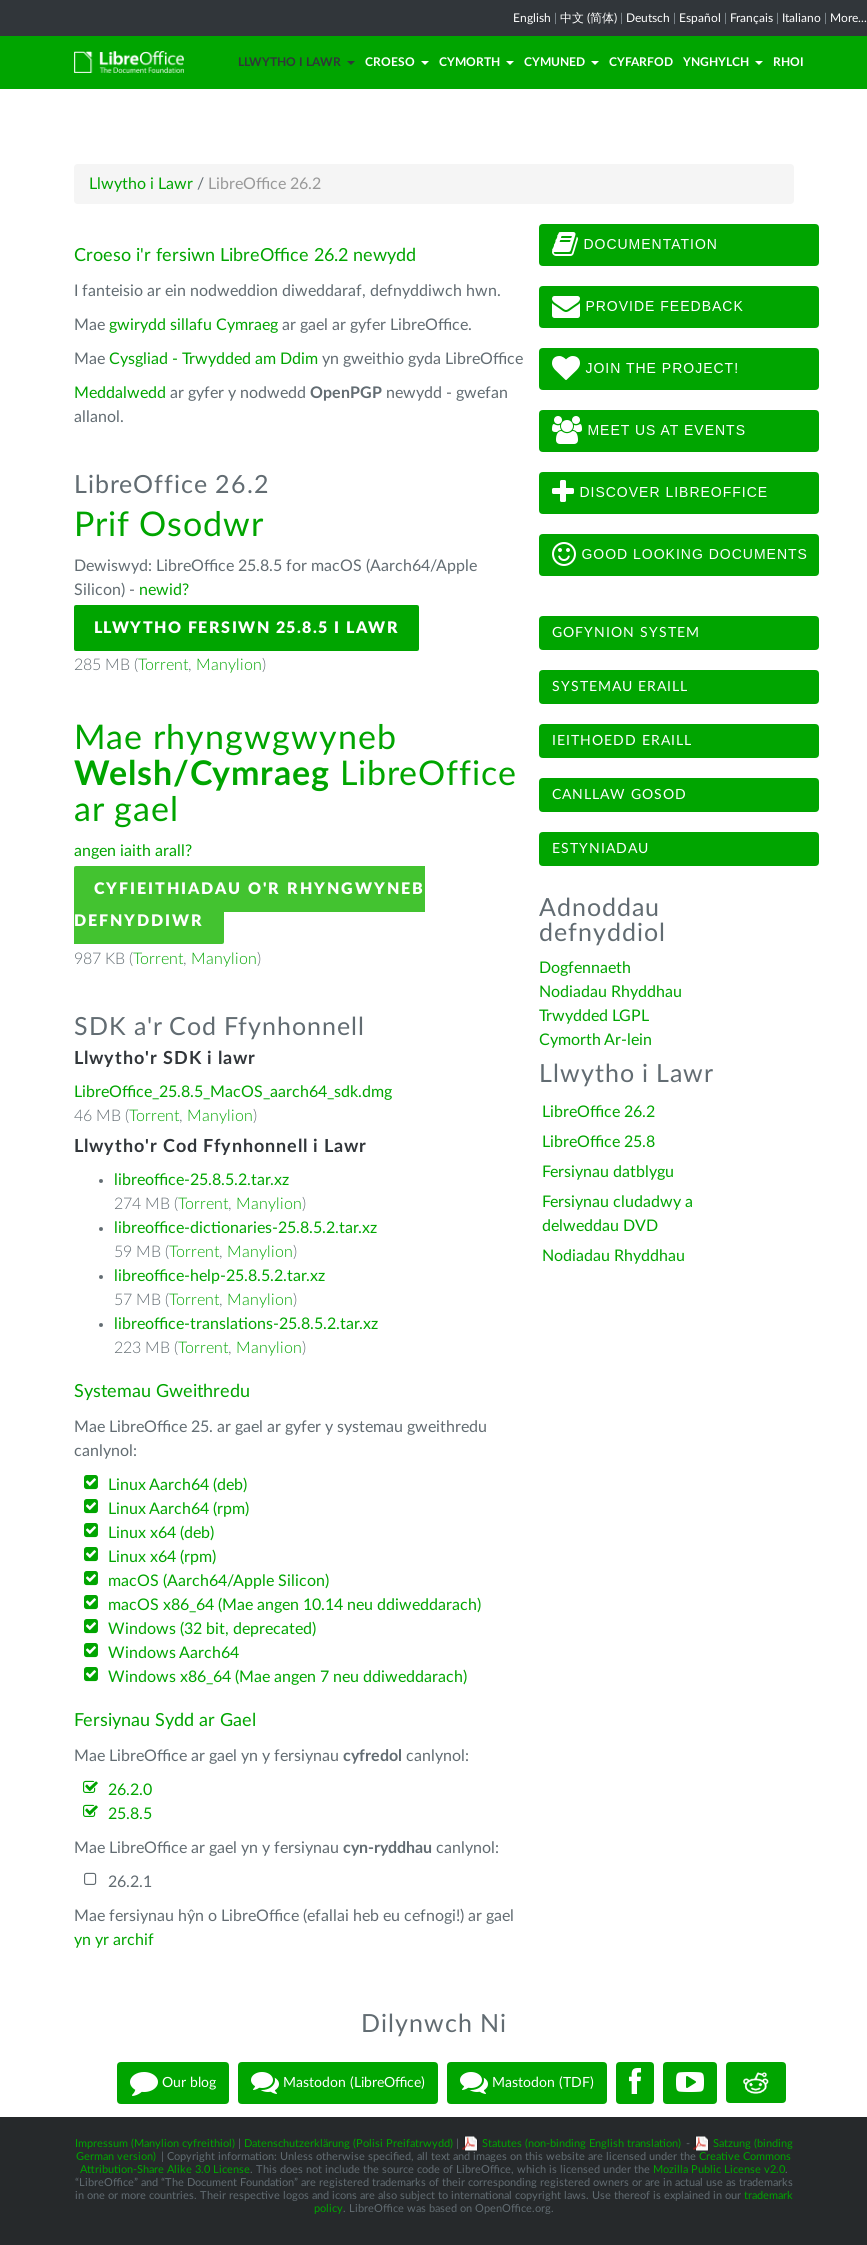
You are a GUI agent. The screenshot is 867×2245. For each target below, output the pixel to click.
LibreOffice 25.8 (598, 1142)
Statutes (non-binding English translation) (581, 2143)
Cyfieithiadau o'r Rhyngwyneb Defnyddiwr (249, 905)
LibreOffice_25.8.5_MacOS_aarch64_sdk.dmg (233, 1092)
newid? (164, 590)
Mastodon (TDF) (527, 2083)
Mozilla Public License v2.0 (719, 2169)
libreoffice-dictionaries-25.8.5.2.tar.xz (245, 1228)
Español (700, 18)
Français (751, 18)
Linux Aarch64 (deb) (177, 1485)
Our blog (173, 2083)
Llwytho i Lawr (296, 62)
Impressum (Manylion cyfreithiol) (155, 2143)
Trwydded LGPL (594, 1016)
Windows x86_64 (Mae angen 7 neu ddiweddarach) (287, 1677)
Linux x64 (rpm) (162, 1557)
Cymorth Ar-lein (595, 1040)
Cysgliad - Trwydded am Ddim (213, 359)
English (532, 18)
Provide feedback (648, 307)
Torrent (163, 665)
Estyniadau (600, 849)
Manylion (229, 665)
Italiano (801, 18)
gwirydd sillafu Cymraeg (193, 325)
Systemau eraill (620, 687)
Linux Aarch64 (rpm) (178, 1509)
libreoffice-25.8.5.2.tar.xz (201, 1180)
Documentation (635, 245)
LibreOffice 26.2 (598, 1112)
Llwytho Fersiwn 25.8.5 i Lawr (247, 628)
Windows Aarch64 (173, 1653)
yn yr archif (114, 1940)
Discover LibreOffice (660, 493)
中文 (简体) (588, 18)
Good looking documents (680, 555)
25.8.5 (130, 1814)
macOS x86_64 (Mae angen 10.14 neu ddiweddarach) (294, 1605)
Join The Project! (646, 369)
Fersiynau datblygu (608, 1172)
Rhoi (788, 62)
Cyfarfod (641, 62)
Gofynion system (626, 633)
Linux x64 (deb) (161, 1533)
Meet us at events (649, 431)
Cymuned (561, 62)
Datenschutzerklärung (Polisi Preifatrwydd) (348, 2143)
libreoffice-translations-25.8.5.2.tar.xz (246, 1324)
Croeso (397, 62)
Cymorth (476, 62)
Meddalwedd (120, 393)
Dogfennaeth (585, 968)
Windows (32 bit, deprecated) (212, 1629)
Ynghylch (723, 62)
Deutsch (648, 18)
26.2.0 (130, 1790)
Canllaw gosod (619, 795)
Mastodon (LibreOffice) (338, 2083)
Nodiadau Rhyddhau (610, 992)
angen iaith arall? (133, 851)
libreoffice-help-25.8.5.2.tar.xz (219, 1276)
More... (848, 18)
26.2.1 (130, 1882)
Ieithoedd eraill (622, 741)
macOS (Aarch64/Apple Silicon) (218, 1581)
